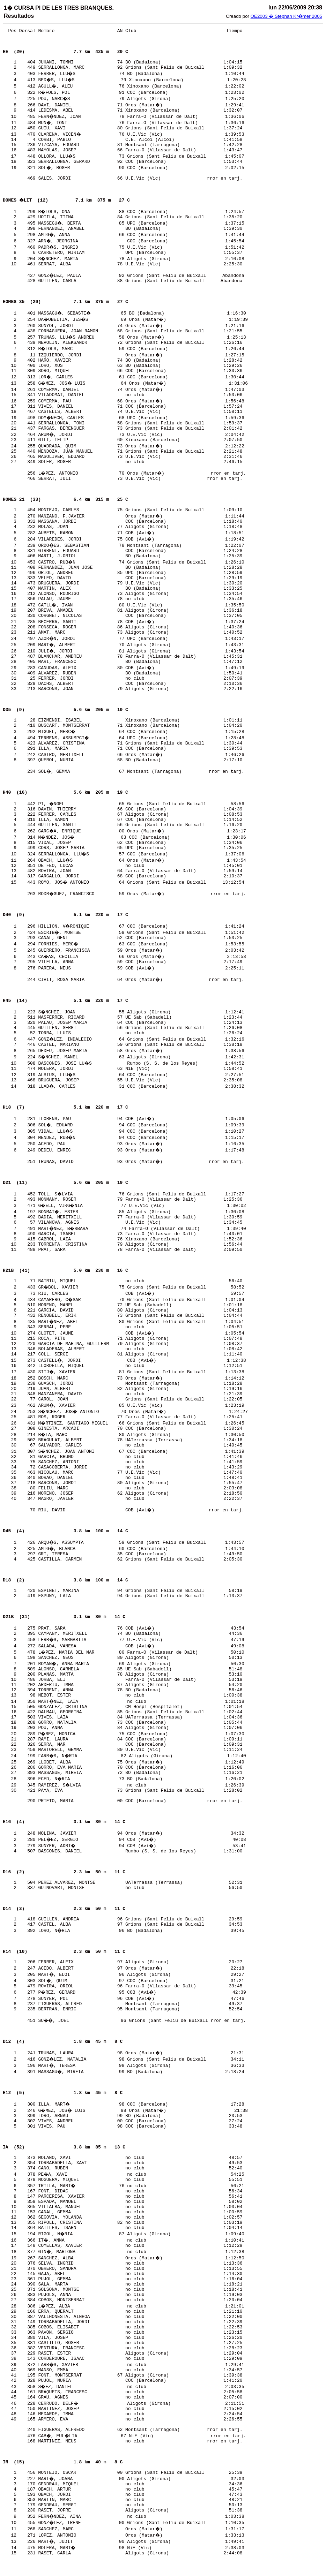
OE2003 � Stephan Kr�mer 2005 (286, 16)
